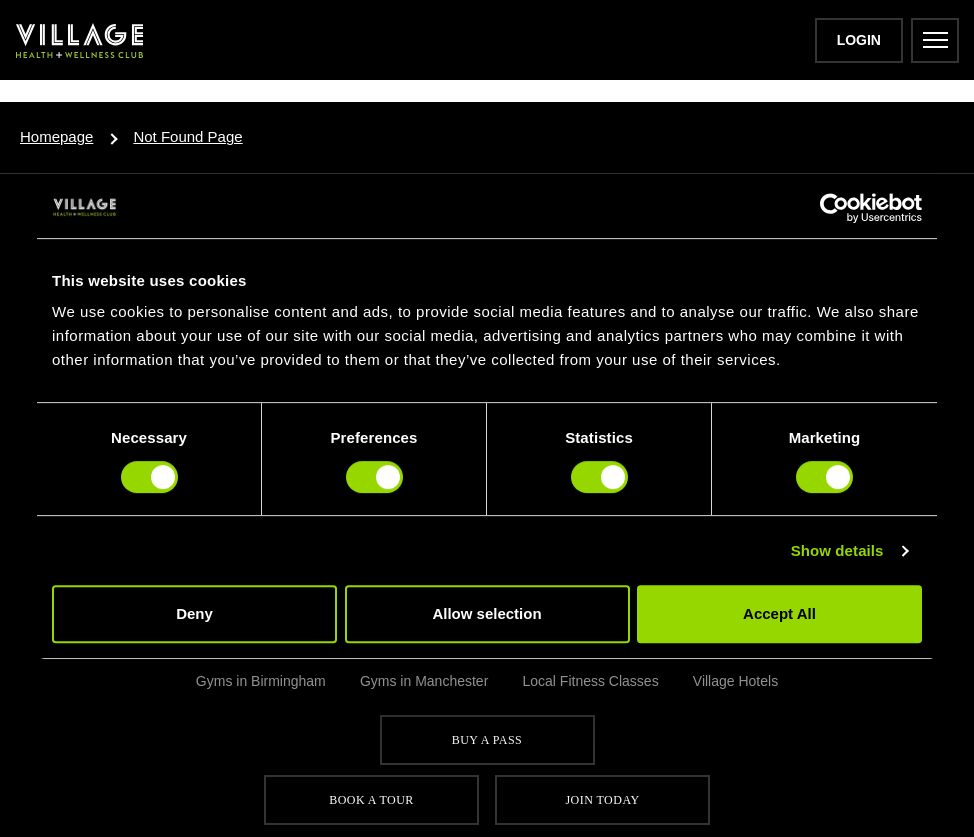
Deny (194, 613)
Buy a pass (487, 740)
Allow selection (486, 613)
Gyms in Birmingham (261, 681)
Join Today (602, 800)
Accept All (779, 613)
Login (859, 40)
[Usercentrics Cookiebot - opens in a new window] (834, 208)
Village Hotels (735, 681)
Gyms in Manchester (424, 681)
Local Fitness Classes (590, 681)
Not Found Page (187, 136)
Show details (837, 550)
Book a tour (371, 800)
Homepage (56, 136)
